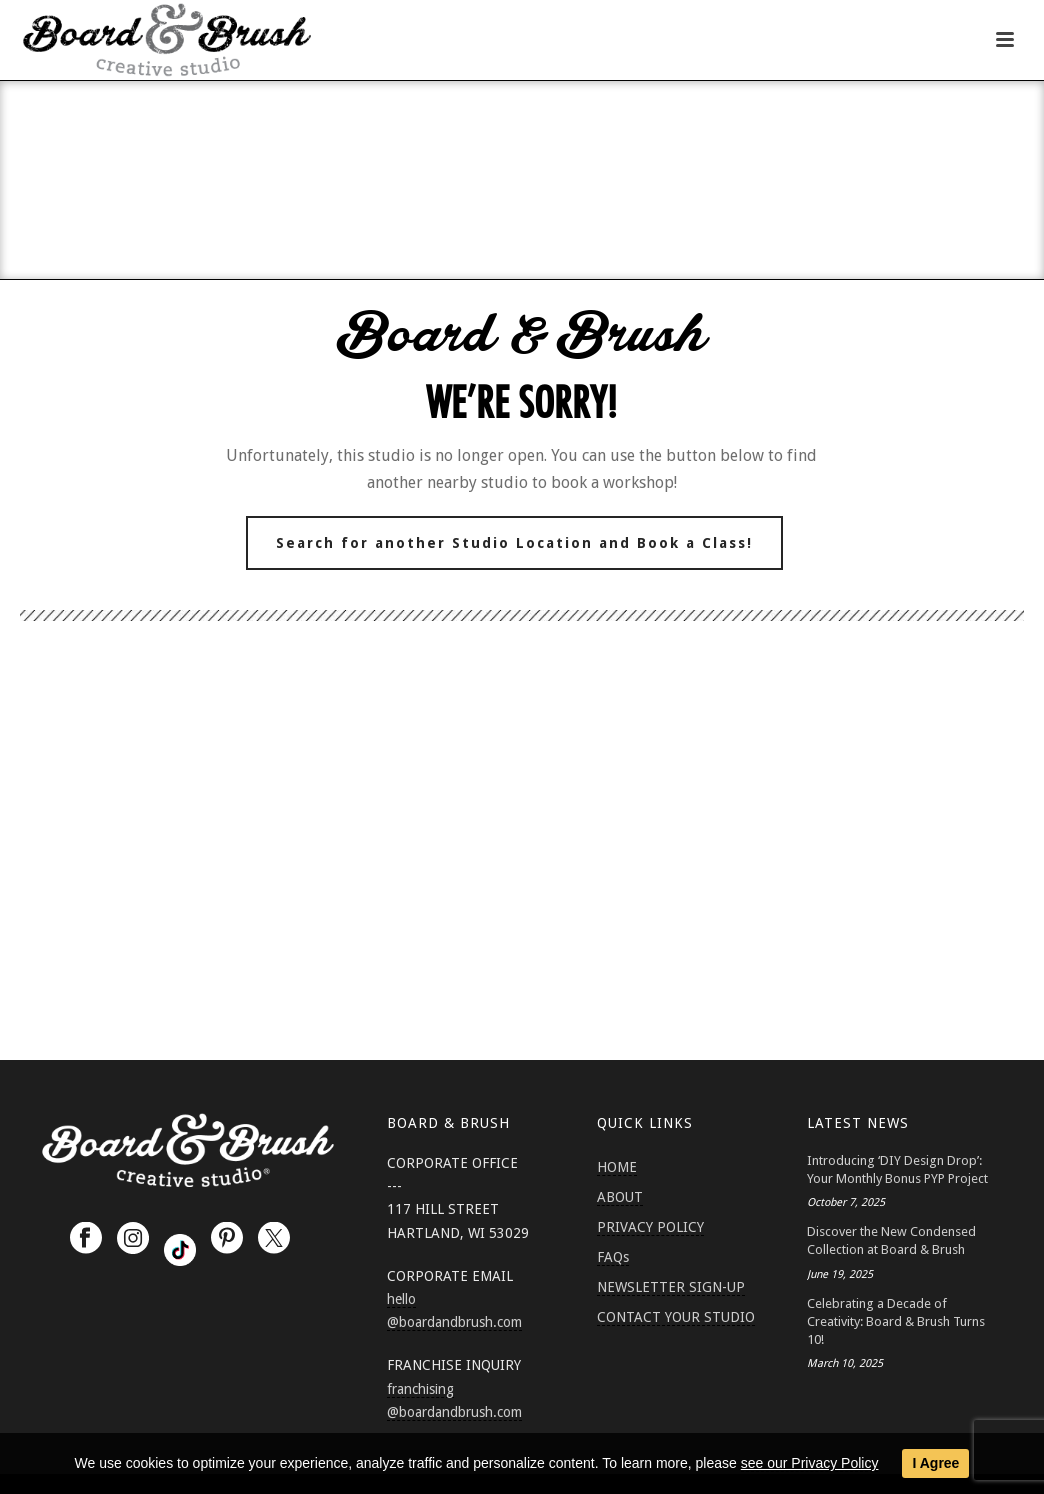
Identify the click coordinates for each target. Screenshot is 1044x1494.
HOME (617, 1167)
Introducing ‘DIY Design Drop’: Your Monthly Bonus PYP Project (897, 1169)
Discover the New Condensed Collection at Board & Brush (891, 1240)
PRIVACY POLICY (650, 1227)
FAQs (613, 1257)
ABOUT (620, 1197)
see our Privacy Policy (810, 1463)
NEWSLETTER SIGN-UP (671, 1287)
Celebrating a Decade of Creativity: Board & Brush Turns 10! (896, 1321)
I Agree (935, 1463)
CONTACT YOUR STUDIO (676, 1317)
